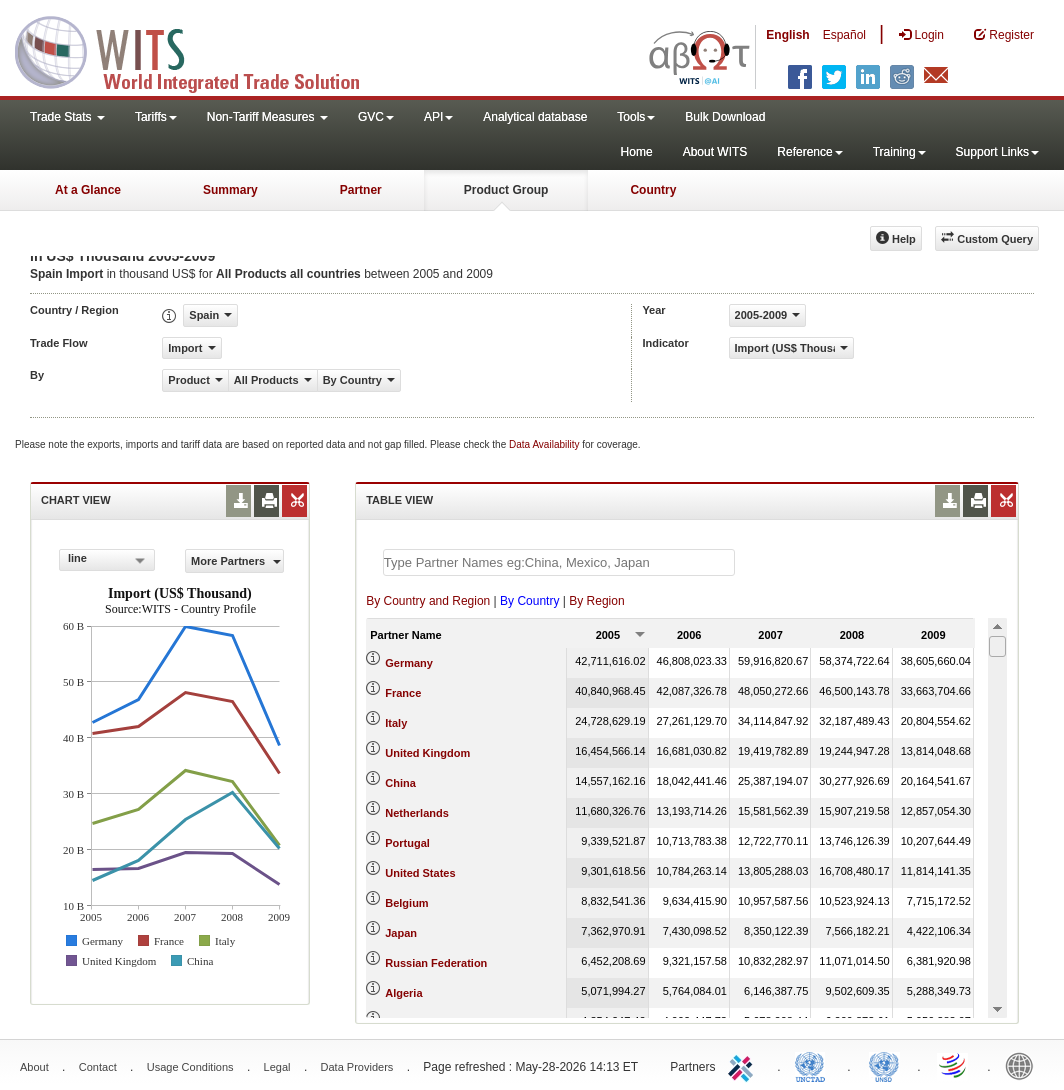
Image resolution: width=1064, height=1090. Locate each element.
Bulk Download (725, 117)
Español (844, 35)
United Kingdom (427, 753)
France (403, 693)
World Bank (1024, 1065)
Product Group (506, 190)
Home (637, 152)
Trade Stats (67, 117)
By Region (596, 601)
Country (653, 190)
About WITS (715, 152)
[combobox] (107, 560)
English (787, 35)
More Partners (236, 561)
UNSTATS (884, 1065)
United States (420, 873)
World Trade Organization (954, 1065)
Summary (230, 190)
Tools (636, 117)
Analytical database (535, 117)
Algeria (403, 993)
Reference (809, 152)
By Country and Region (428, 601)
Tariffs (156, 117)
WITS (200, 50)
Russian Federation (436, 963)
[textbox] (559, 562)
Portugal (407, 843)
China (400, 783)
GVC (376, 117)
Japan (401, 933)
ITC (744, 1065)
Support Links (997, 152)
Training (899, 152)
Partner (361, 190)
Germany (409, 663)
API (438, 117)
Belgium (406, 903)
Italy (396, 723)
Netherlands (417, 813)
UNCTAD (814, 1065)
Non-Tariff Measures (267, 117)
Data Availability (545, 444)
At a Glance (88, 190)
